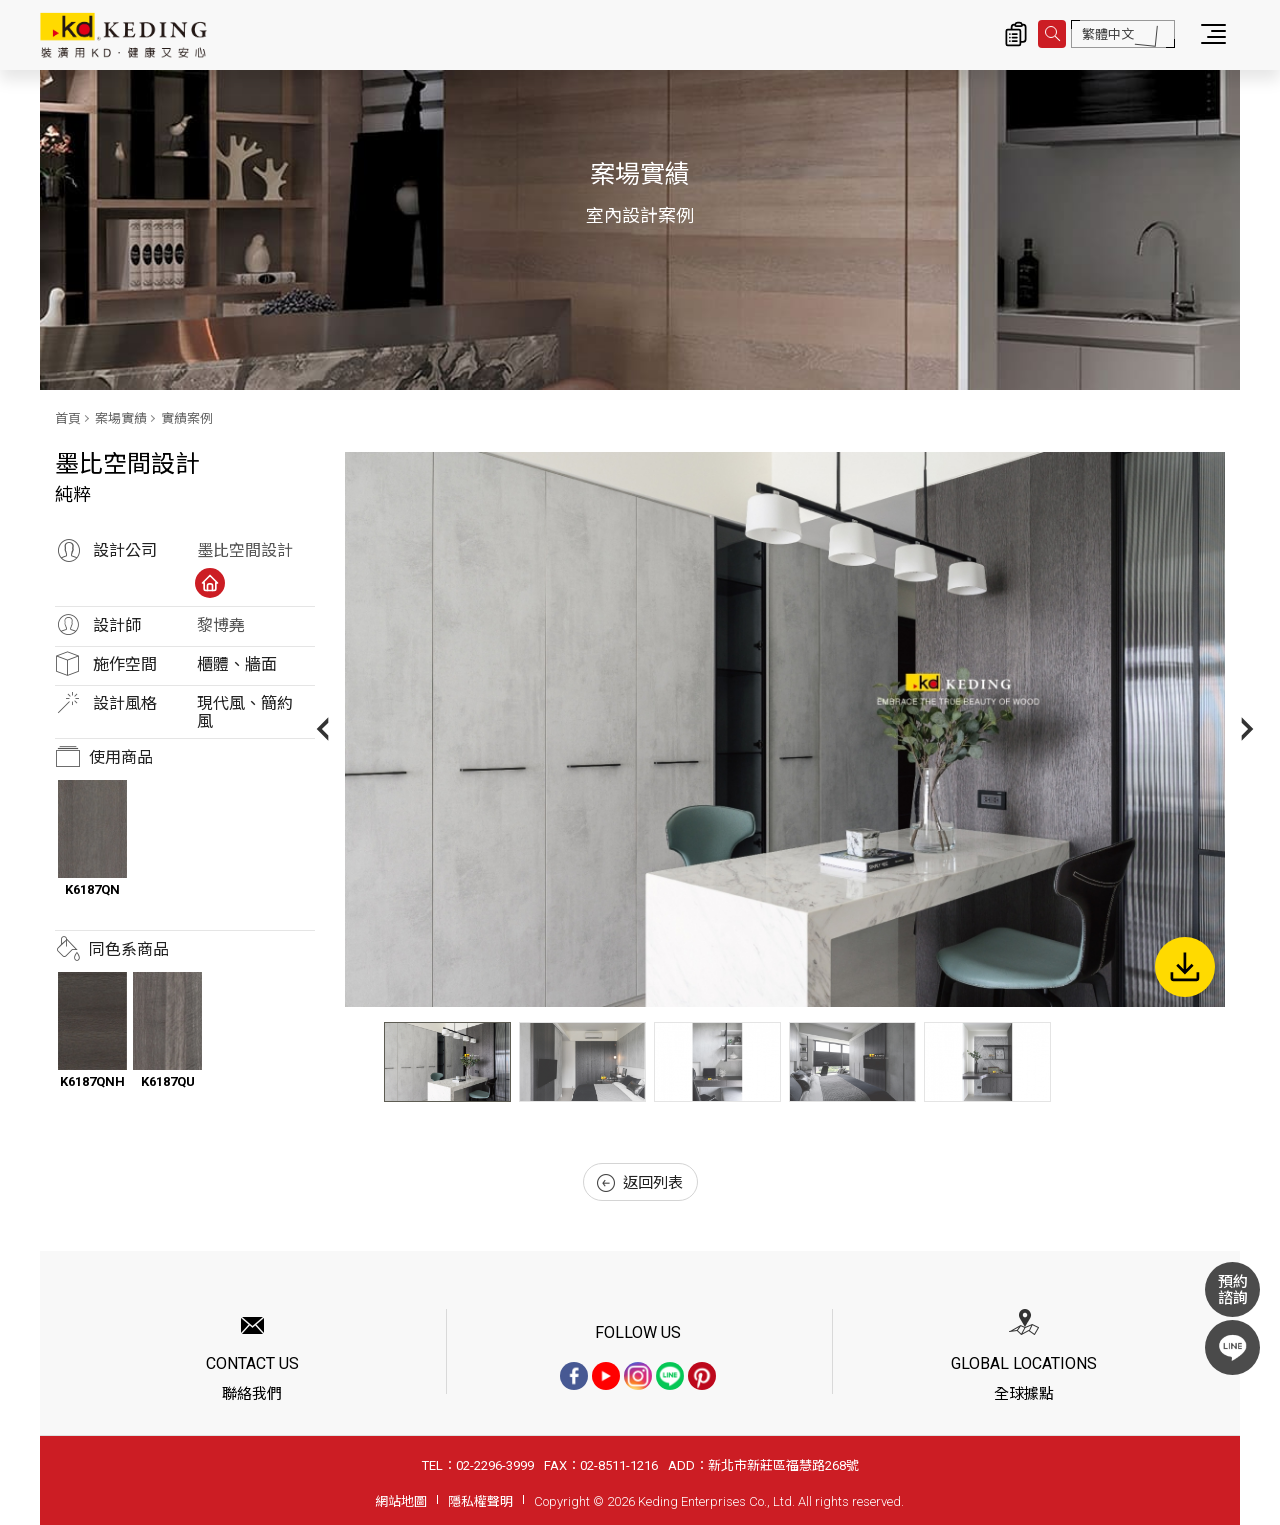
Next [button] (1247, 729)
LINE (1232, 1347)
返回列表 (640, 1183)
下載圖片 (1185, 967)
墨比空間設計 (245, 550)
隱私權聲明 (480, 1501)
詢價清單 (1016, 34)
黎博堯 (221, 625)
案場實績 (121, 418)
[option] (785, 729)
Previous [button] (322, 729)
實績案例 (187, 418)
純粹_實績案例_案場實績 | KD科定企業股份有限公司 (123, 35)
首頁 (68, 418)
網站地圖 (401, 1501)
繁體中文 (1108, 34)
